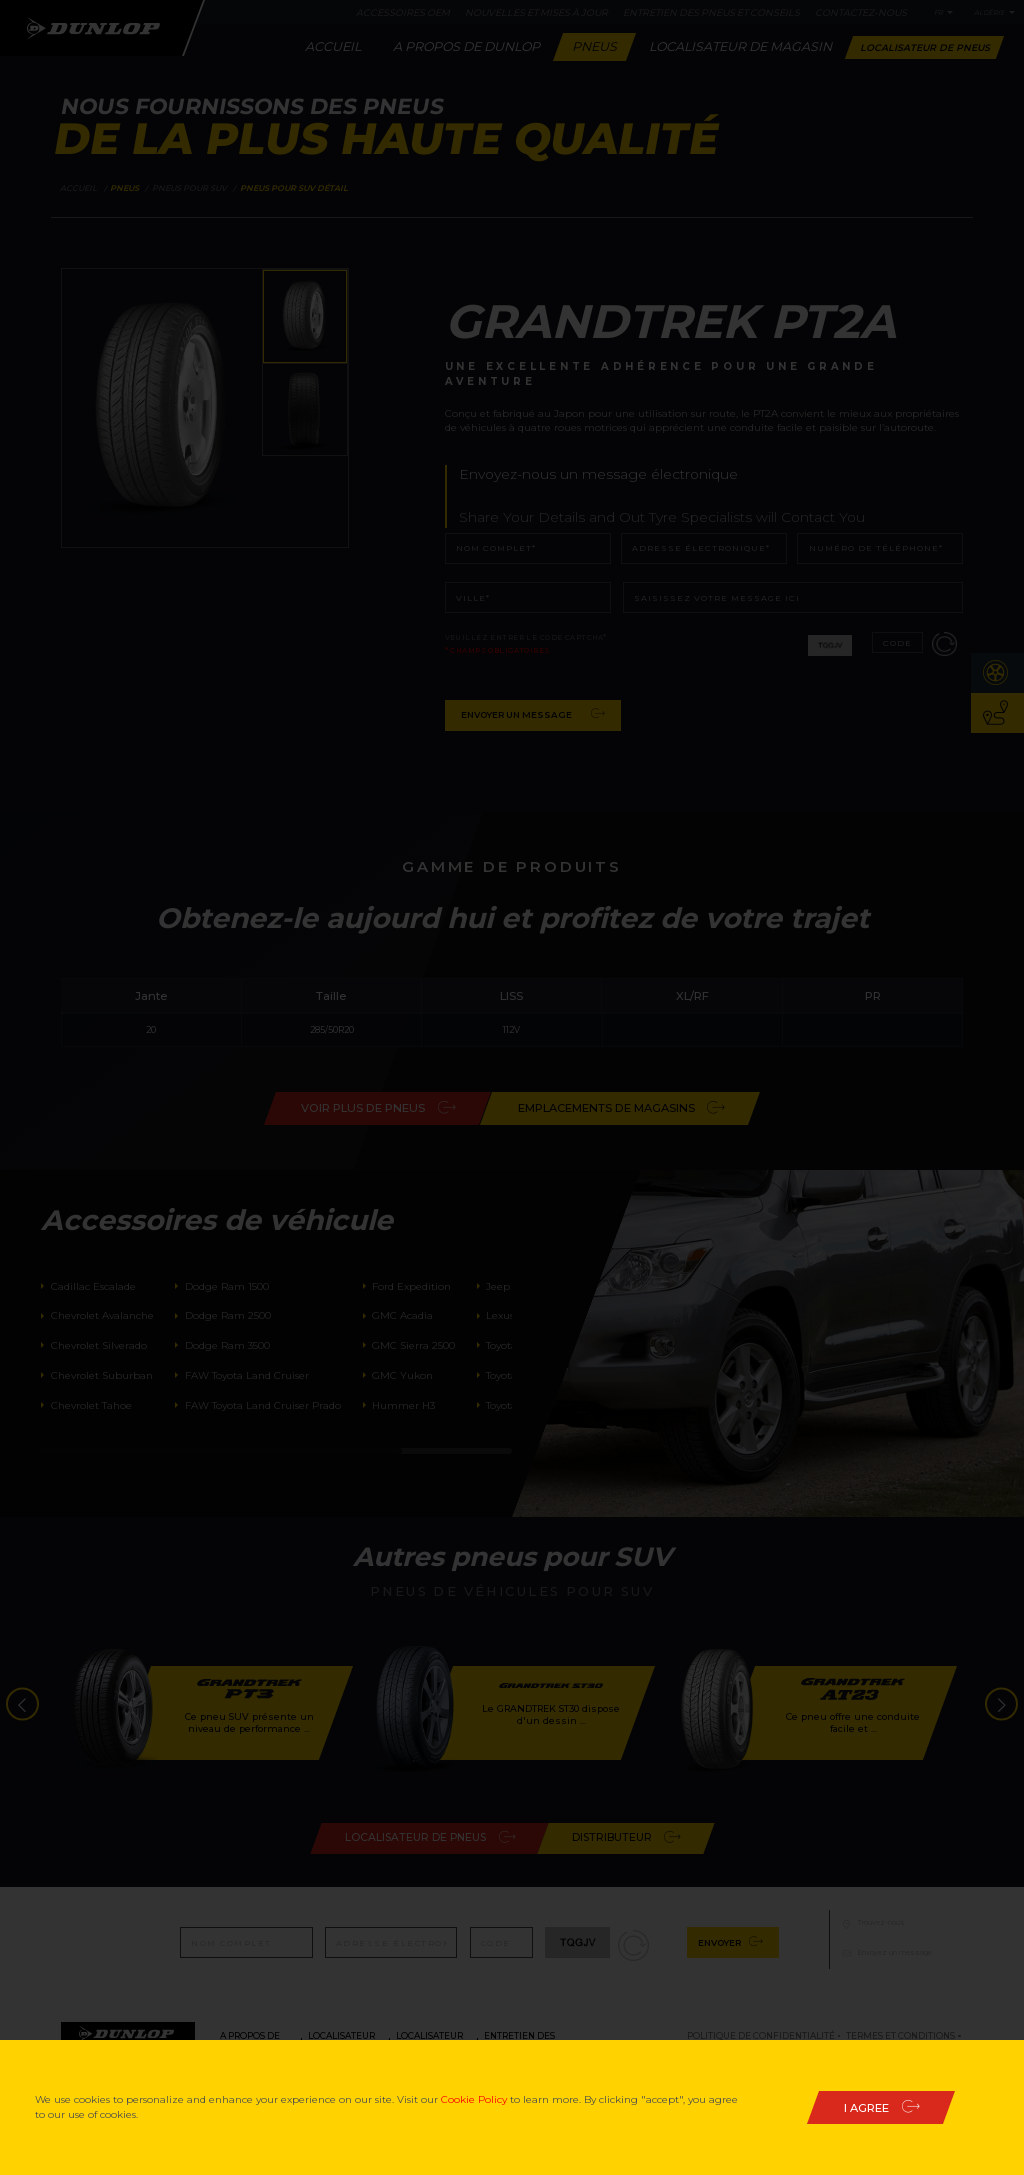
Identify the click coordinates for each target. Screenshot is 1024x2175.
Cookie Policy (474, 2099)
